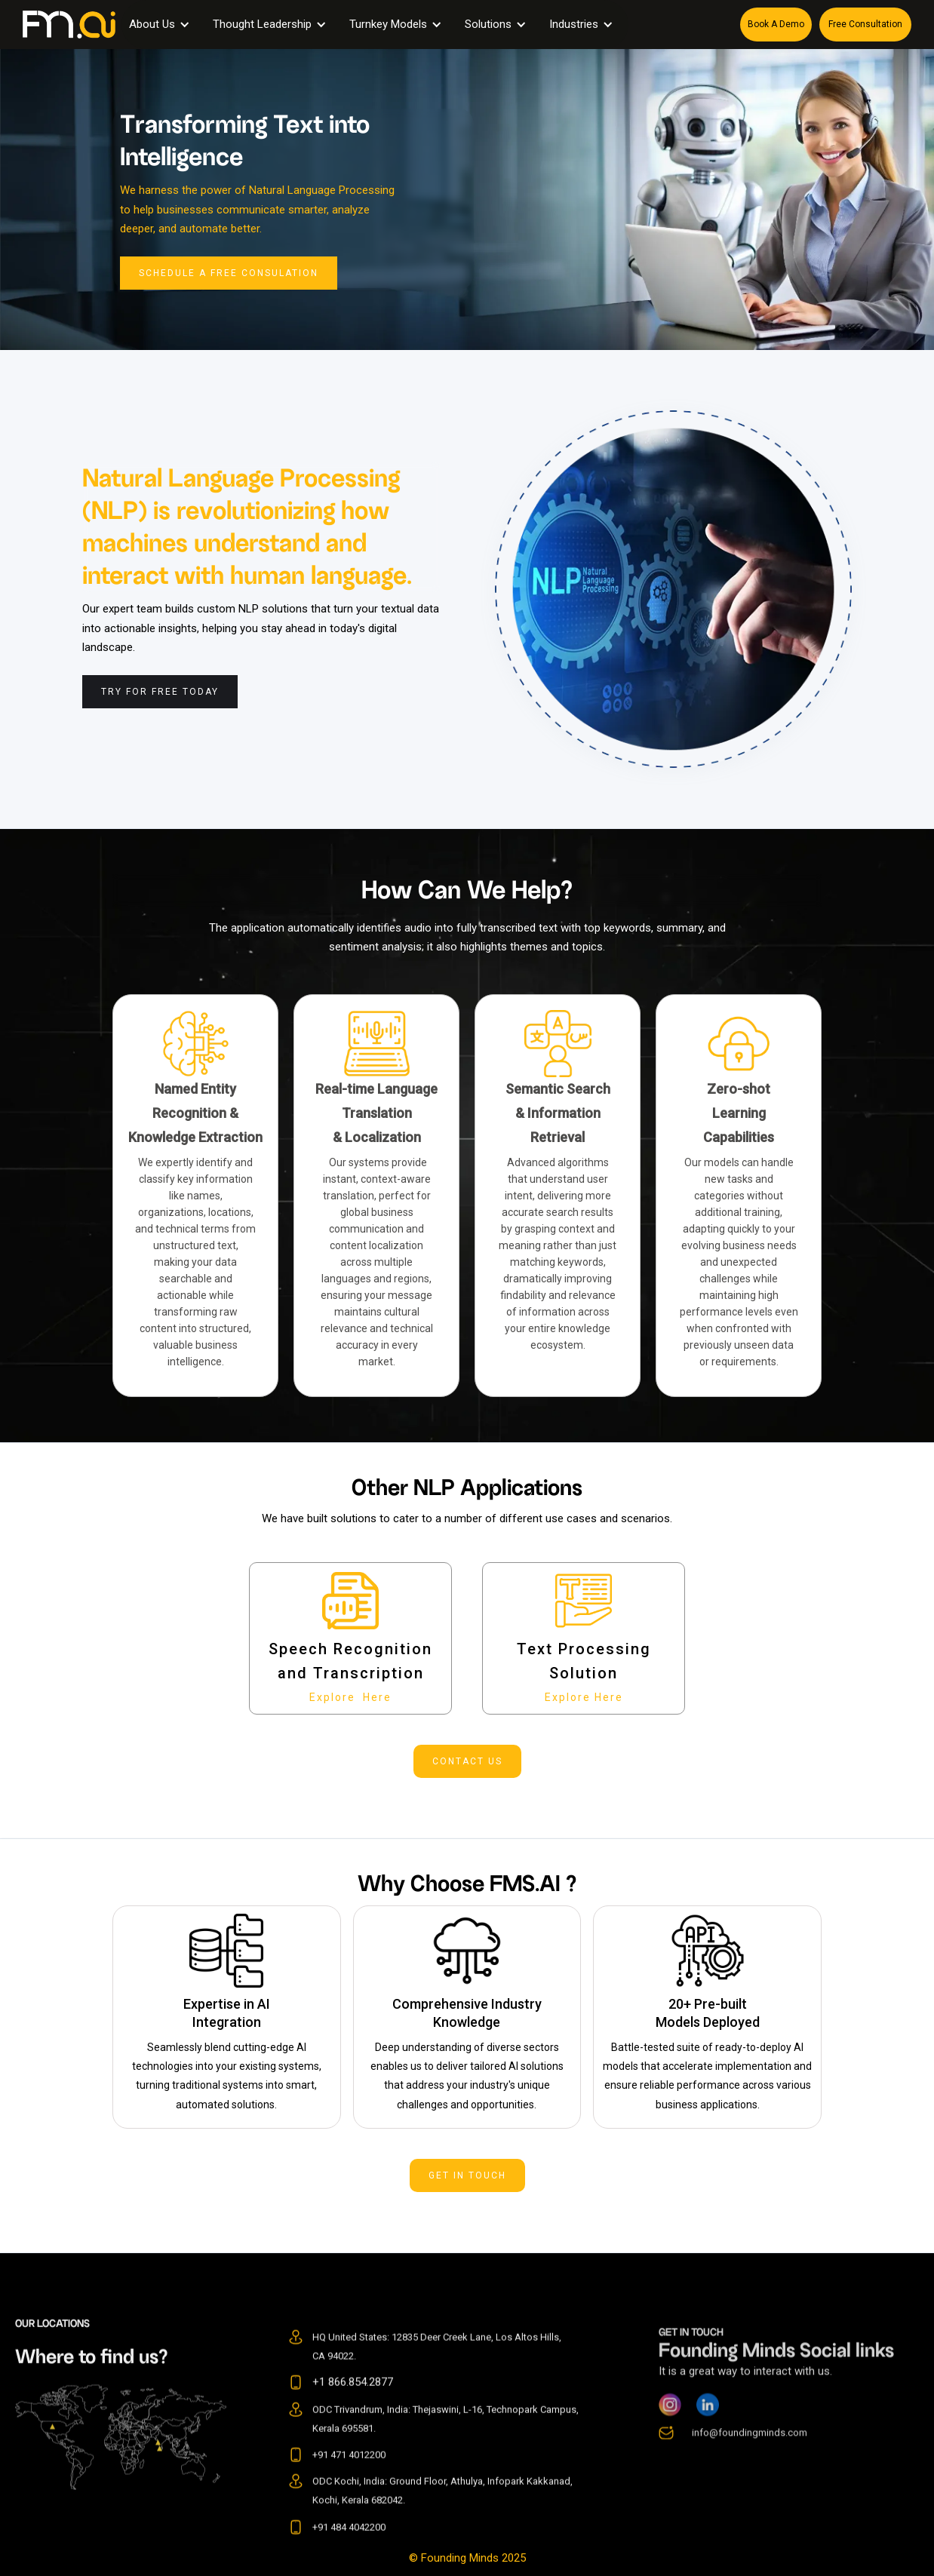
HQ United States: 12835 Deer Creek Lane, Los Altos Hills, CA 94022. (436, 2373)
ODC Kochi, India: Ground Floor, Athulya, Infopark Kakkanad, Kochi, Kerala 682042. (442, 2517)
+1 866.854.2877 (352, 2409)
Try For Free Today (160, 691)
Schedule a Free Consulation (228, 273)
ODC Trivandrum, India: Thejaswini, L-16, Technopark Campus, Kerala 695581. (445, 2445)
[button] (163, 24)
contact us (467, 1761)
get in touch (467, 2175)
